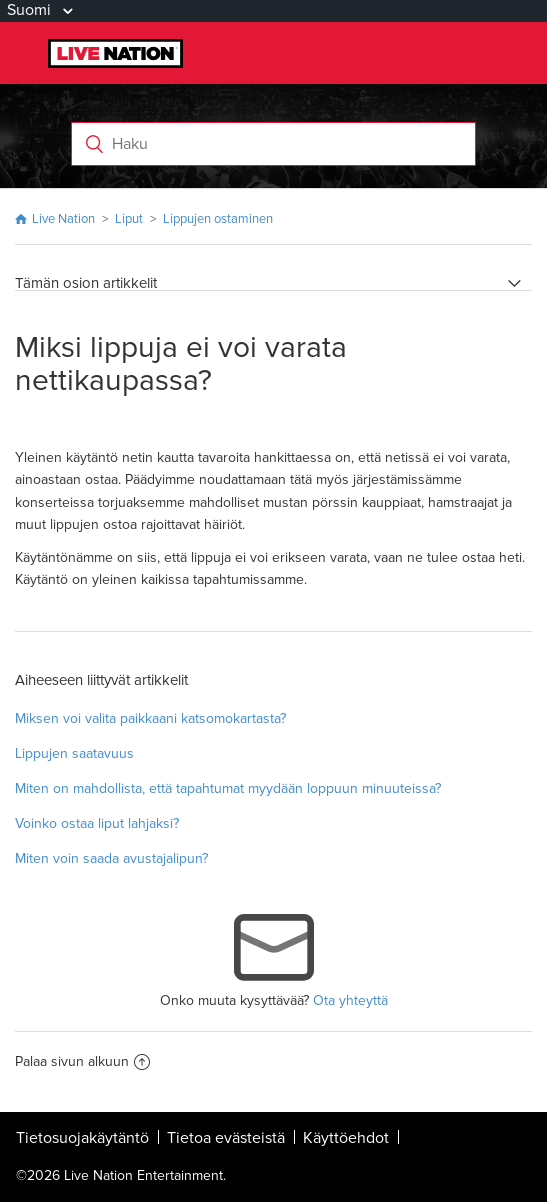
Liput (129, 219)
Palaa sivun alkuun (82, 1061)
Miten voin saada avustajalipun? (111, 858)
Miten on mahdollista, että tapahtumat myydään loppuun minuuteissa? (228, 788)
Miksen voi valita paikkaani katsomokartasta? (150, 718)
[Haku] (274, 144)
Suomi (31, 10)
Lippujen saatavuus (74, 753)
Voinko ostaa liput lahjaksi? (97, 823)
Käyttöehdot (346, 1138)
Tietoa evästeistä (226, 1138)
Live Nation (63, 219)
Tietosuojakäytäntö (82, 1138)
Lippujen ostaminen (218, 219)
